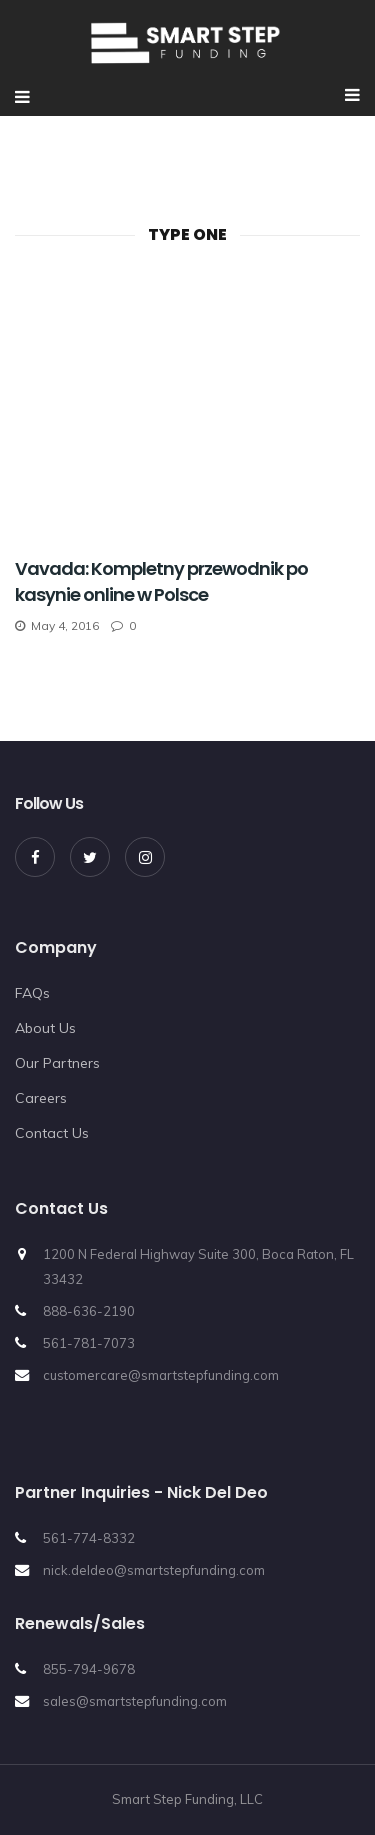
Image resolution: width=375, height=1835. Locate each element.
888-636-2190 (89, 1311)
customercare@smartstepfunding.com (161, 1375)
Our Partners (57, 1063)
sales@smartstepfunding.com (135, 1701)
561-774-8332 (89, 1538)
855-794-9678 (89, 1669)
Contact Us (52, 1133)
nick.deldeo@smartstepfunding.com (154, 1570)
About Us (45, 1028)
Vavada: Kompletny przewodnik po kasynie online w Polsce (161, 581)
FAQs (32, 993)
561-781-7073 (89, 1343)
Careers (41, 1098)
